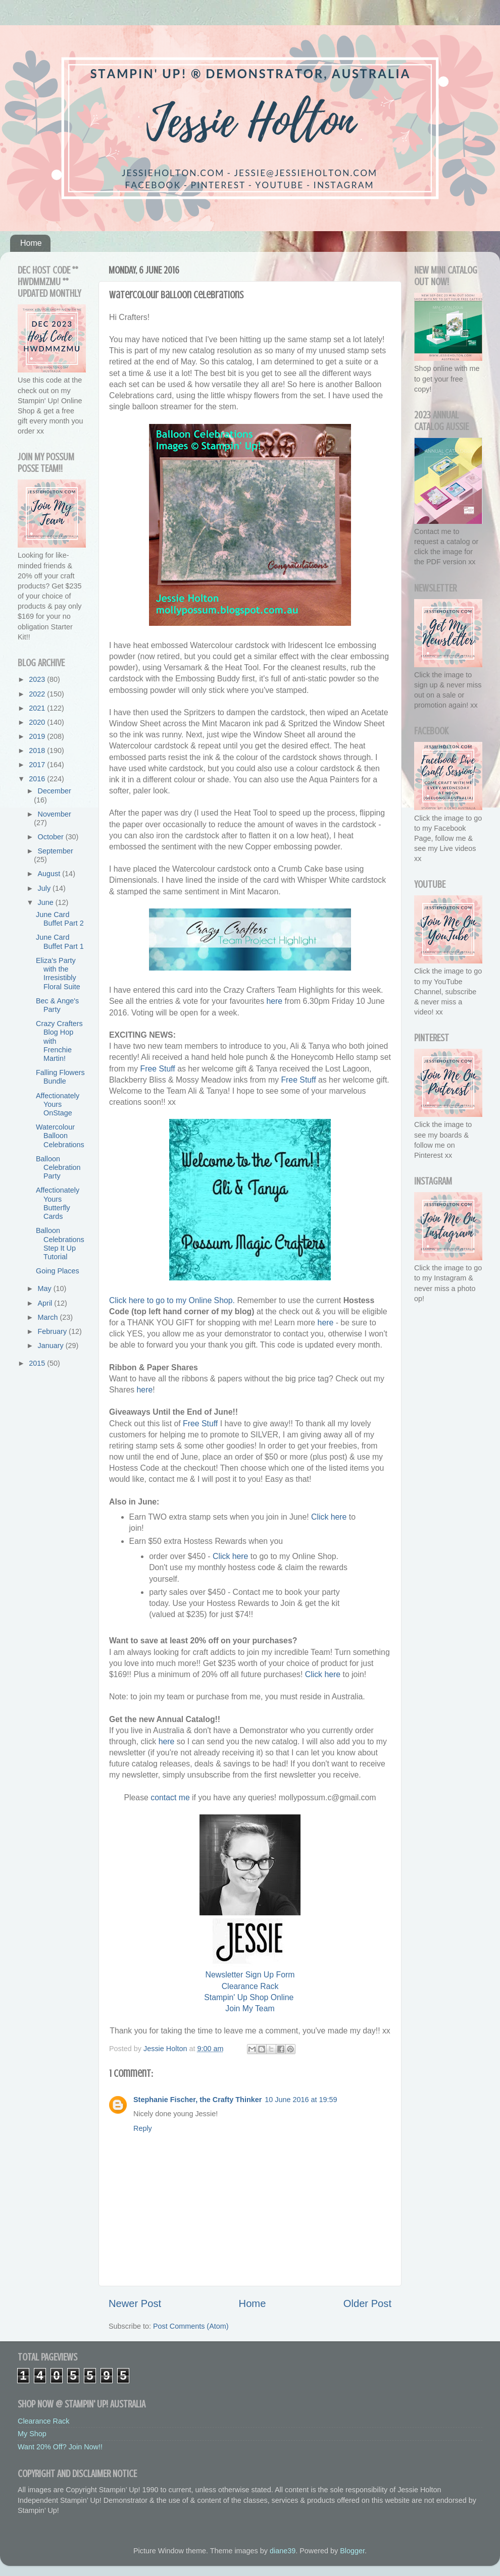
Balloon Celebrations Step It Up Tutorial (60, 1243)
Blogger (352, 2551)
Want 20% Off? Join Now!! (60, 2447)
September (55, 851)
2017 (38, 765)
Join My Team (249, 2008)
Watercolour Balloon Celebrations (60, 1136)
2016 (38, 779)
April (46, 1303)
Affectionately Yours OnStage (57, 1104)
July (45, 888)
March (49, 1317)
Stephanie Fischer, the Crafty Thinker (197, 2100)
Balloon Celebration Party (58, 1167)
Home (31, 243)
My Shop (32, 2434)
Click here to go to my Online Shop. (172, 1300)
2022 (38, 694)
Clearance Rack (250, 1986)
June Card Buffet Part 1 (60, 941)
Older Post (367, 2303)
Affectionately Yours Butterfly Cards (57, 1203)
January (52, 1345)
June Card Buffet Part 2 (60, 918)
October (52, 837)
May (46, 1288)
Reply (142, 2128)
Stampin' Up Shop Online (248, 1997)
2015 (38, 1363)
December (54, 791)
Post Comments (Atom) (191, 2326)
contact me (170, 1797)
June (47, 902)
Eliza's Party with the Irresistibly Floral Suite (58, 973)
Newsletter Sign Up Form (250, 1974)
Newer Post (135, 2303)
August (50, 874)
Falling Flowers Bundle (60, 1076)
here (274, 1001)
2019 (38, 736)
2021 (38, 708)
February (53, 1331)
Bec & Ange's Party (57, 1005)
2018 (38, 750)
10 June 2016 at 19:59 (301, 2100)
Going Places (57, 1271)
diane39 (282, 2551)
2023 (38, 679)
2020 (38, 722)
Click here (328, 1517)
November (54, 814)
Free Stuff (157, 1068)
